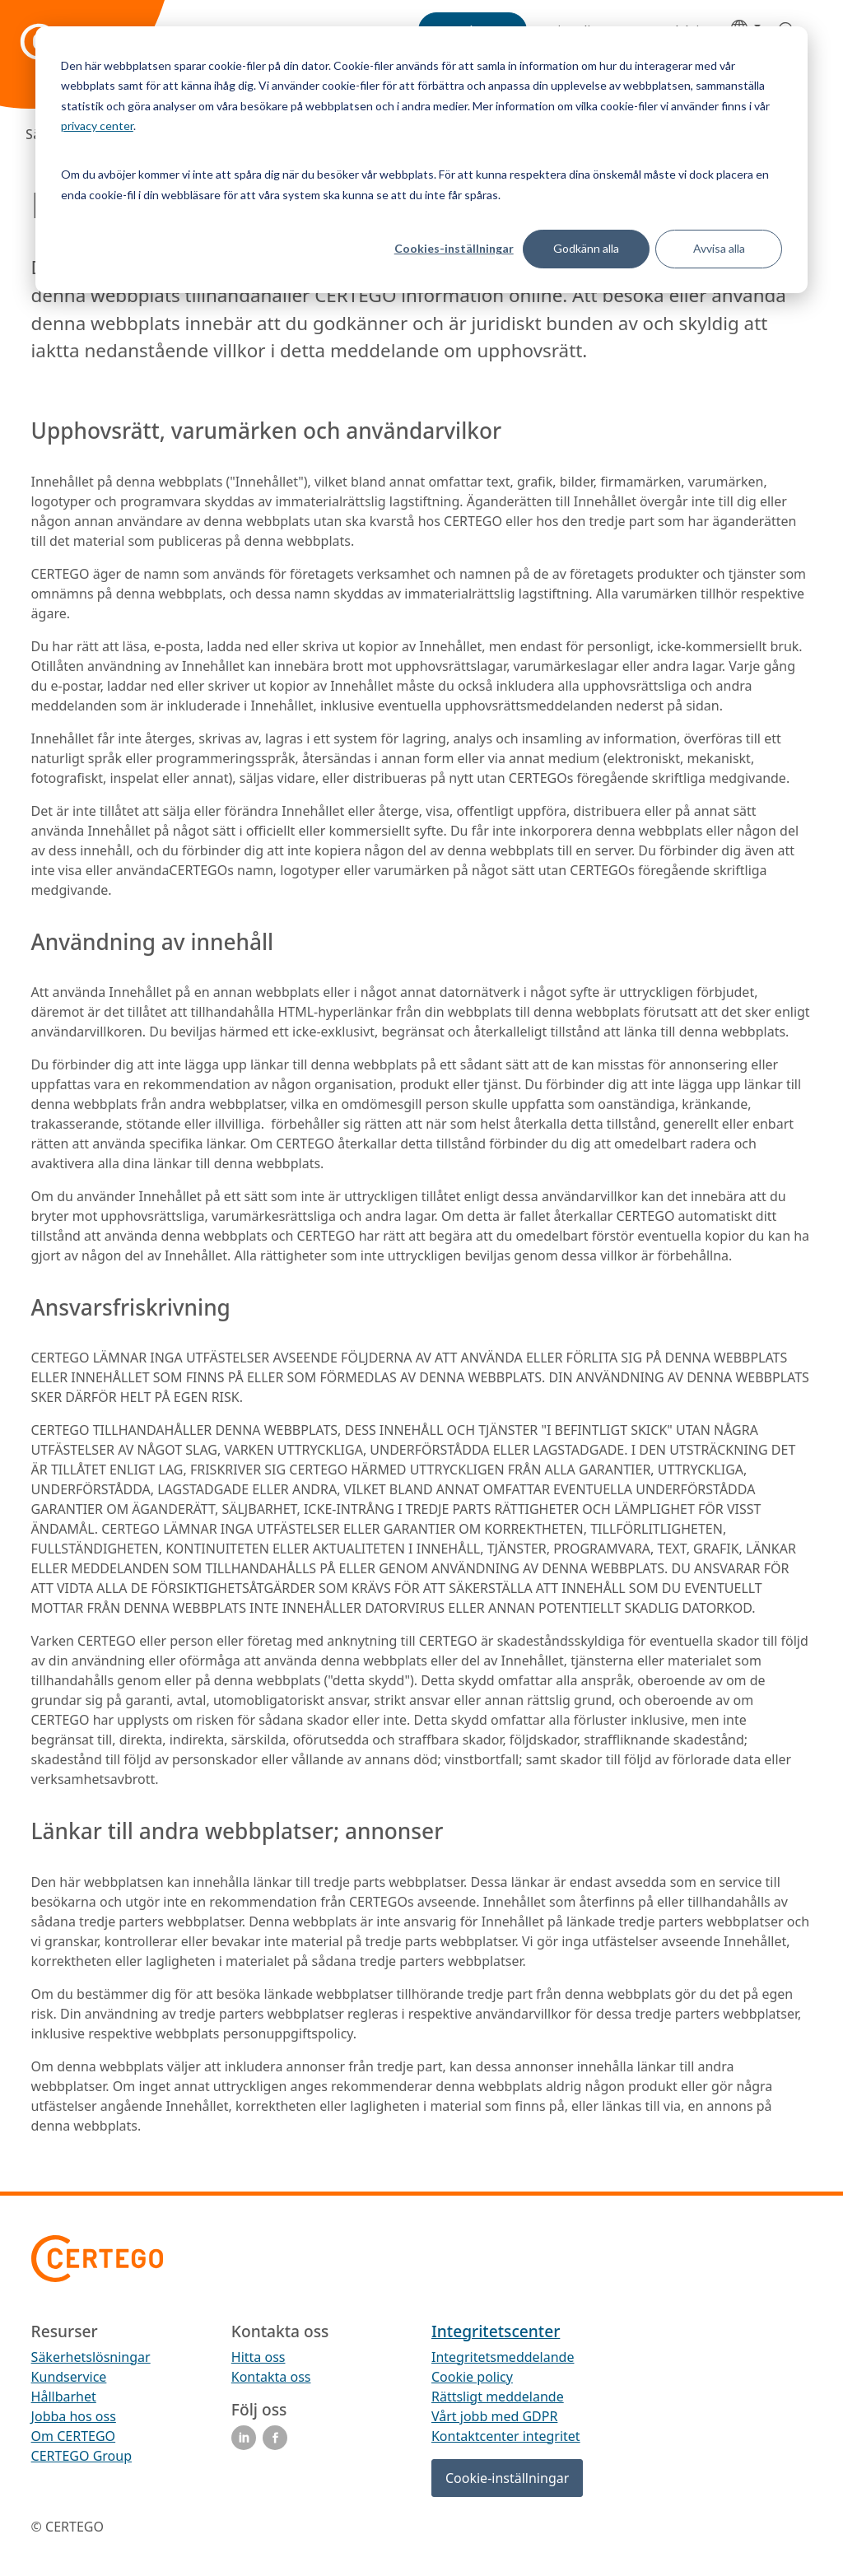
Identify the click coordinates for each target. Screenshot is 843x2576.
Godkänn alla (586, 248)
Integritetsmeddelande (502, 2357)
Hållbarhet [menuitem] (63, 2396)
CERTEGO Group (81, 2456)
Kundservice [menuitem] (69, 2377)
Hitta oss (258, 2357)
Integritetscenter (495, 2331)
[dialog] (421, 159)
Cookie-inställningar (507, 2478)
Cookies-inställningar (454, 248)
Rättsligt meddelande (497, 2396)
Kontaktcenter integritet (505, 2436)
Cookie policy (472, 2377)
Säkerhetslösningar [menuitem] (91, 2357)
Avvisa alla (719, 248)
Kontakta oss (271, 2377)
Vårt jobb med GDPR (494, 2416)
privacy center (97, 126)
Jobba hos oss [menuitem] (73, 2416)
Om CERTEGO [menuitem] (73, 2436)
